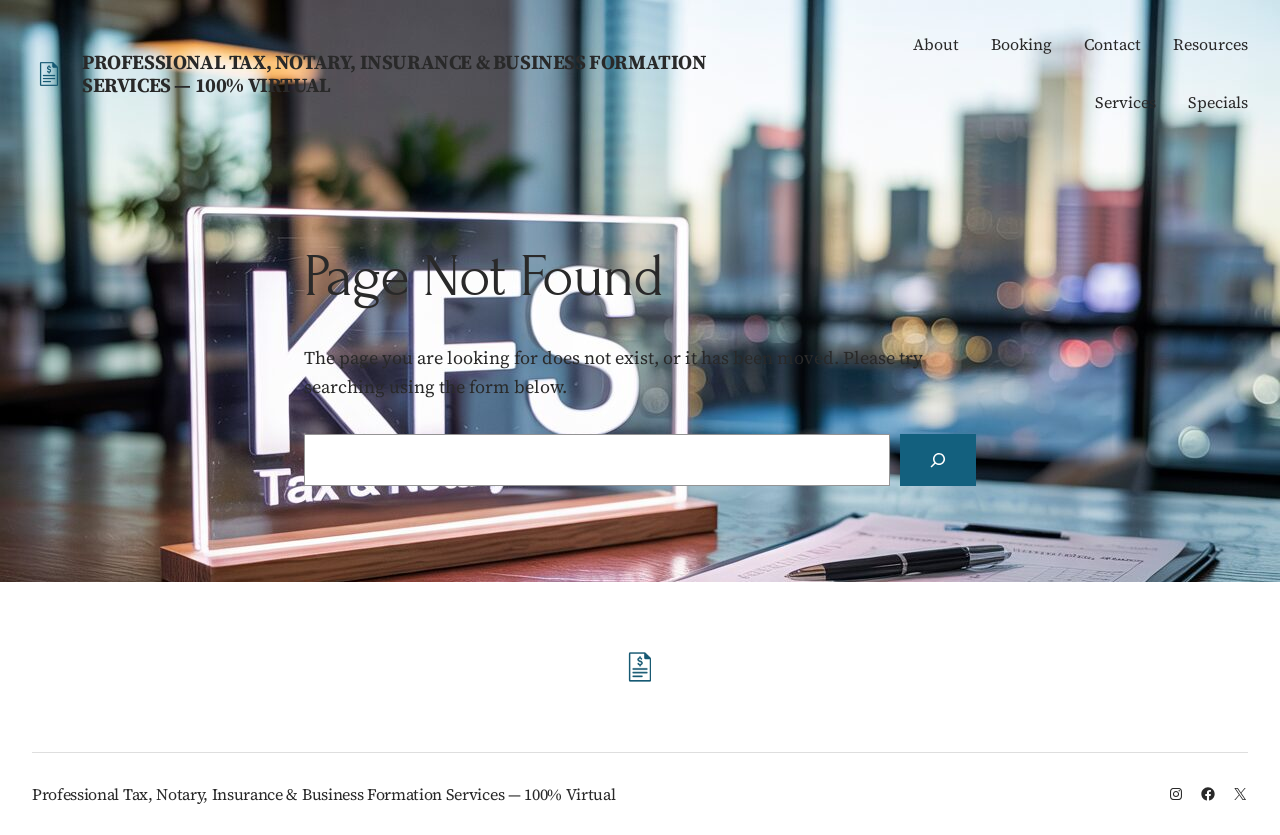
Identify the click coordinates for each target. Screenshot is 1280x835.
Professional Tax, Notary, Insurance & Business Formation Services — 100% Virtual (394, 73)
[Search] (938, 460)
